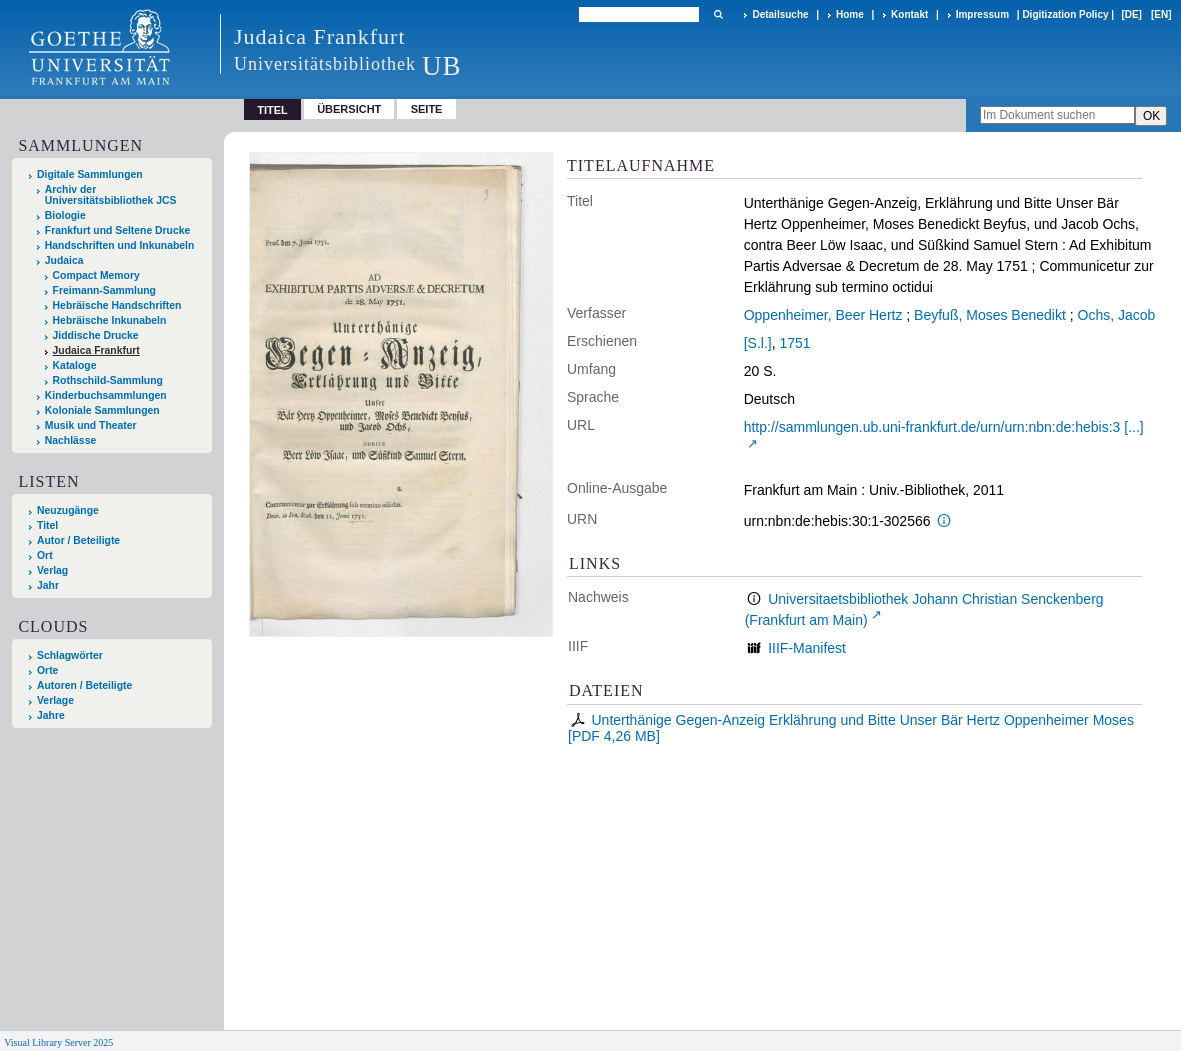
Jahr (48, 585)
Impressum (982, 14)
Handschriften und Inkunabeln (120, 245)
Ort (45, 555)
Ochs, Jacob (1117, 315)
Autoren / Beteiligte (84, 685)
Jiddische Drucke (96, 335)
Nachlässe (70, 440)
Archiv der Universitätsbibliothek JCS (111, 195)
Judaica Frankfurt (96, 350)
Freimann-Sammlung (104, 290)
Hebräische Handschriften (117, 305)
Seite (427, 109)
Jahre (51, 715)
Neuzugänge (68, 510)
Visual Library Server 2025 (58, 1042)
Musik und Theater (91, 425)
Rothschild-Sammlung (108, 380)
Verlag (52, 570)
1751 (794, 343)
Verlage (55, 700)
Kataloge (75, 365)
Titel (47, 525)
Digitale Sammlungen (90, 174)
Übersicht (349, 109)
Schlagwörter (70, 655)
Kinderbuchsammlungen (106, 395)
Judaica (64, 260)
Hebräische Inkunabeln (110, 320)
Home (850, 14)
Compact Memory (96, 275)
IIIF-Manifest (807, 648)
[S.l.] (758, 343)
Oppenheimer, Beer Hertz (823, 315)
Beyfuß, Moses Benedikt (990, 315)
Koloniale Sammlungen (102, 410)
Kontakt (909, 14)
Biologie (65, 215)
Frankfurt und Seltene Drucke (118, 230)
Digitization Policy (1065, 14)
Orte (47, 670)
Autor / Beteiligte (78, 540)
